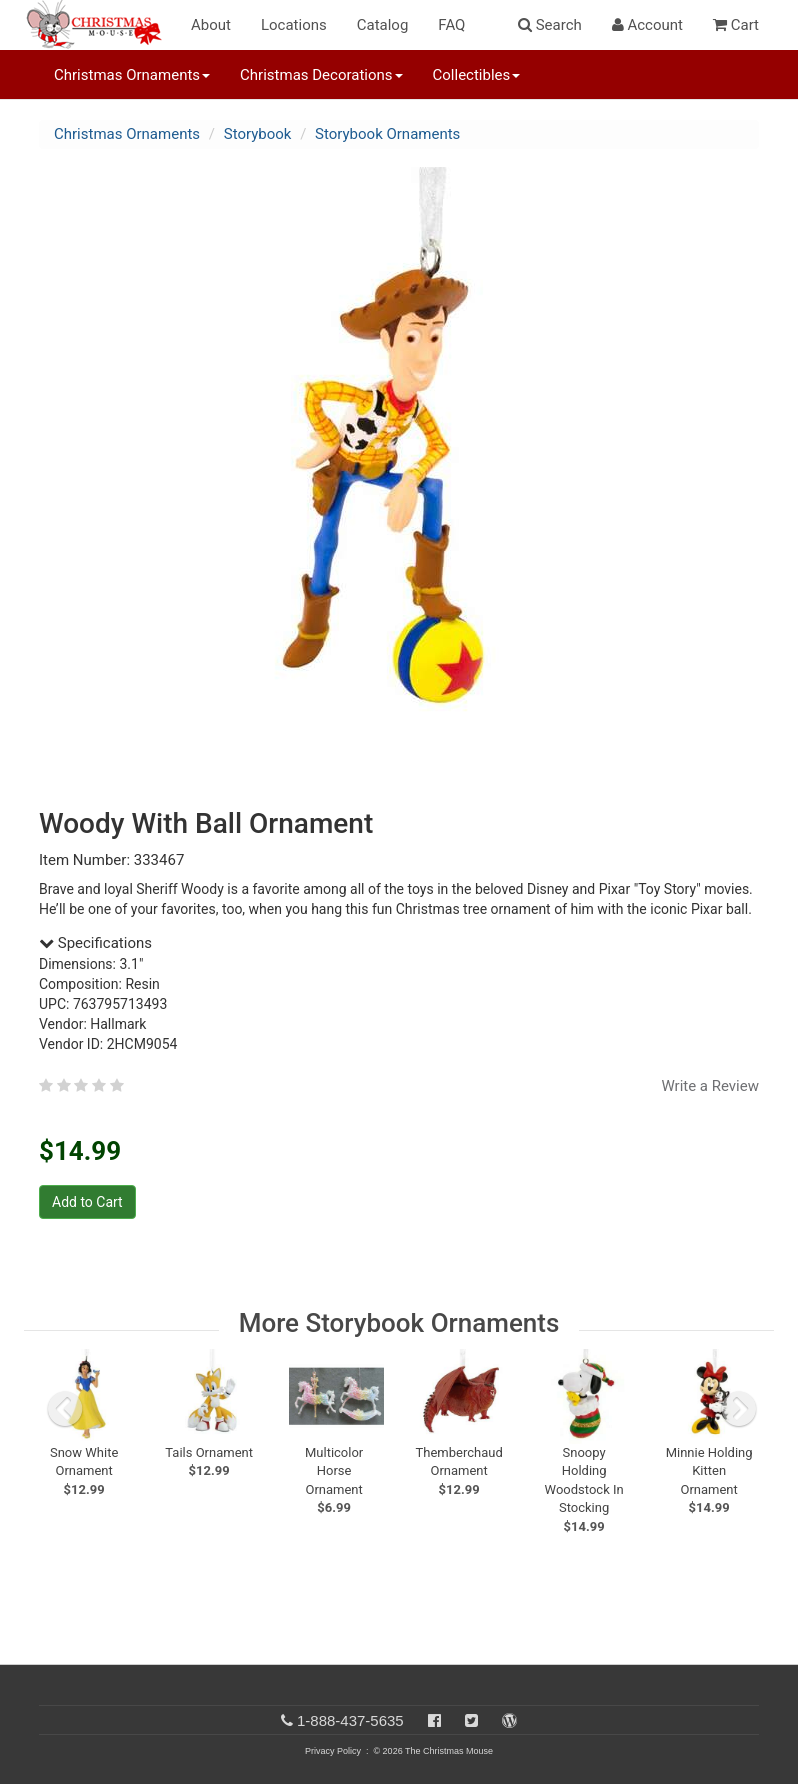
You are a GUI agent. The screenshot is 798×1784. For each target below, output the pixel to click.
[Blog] (509, 1720)
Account (647, 25)
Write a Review (710, 1086)
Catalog (383, 25)
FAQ (451, 25)
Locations (294, 25)
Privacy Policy (333, 1751)
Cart (736, 25)
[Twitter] (471, 1720)
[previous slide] (65, 1409)
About (211, 25)
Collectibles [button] (477, 75)
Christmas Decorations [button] (321, 75)
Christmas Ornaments (127, 134)
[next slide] (739, 1409)
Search (550, 25)
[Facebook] (434, 1720)
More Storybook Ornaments (399, 1323)
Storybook (258, 134)
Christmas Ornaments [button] (132, 75)
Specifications (95, 943)
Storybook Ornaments (387, 134)
